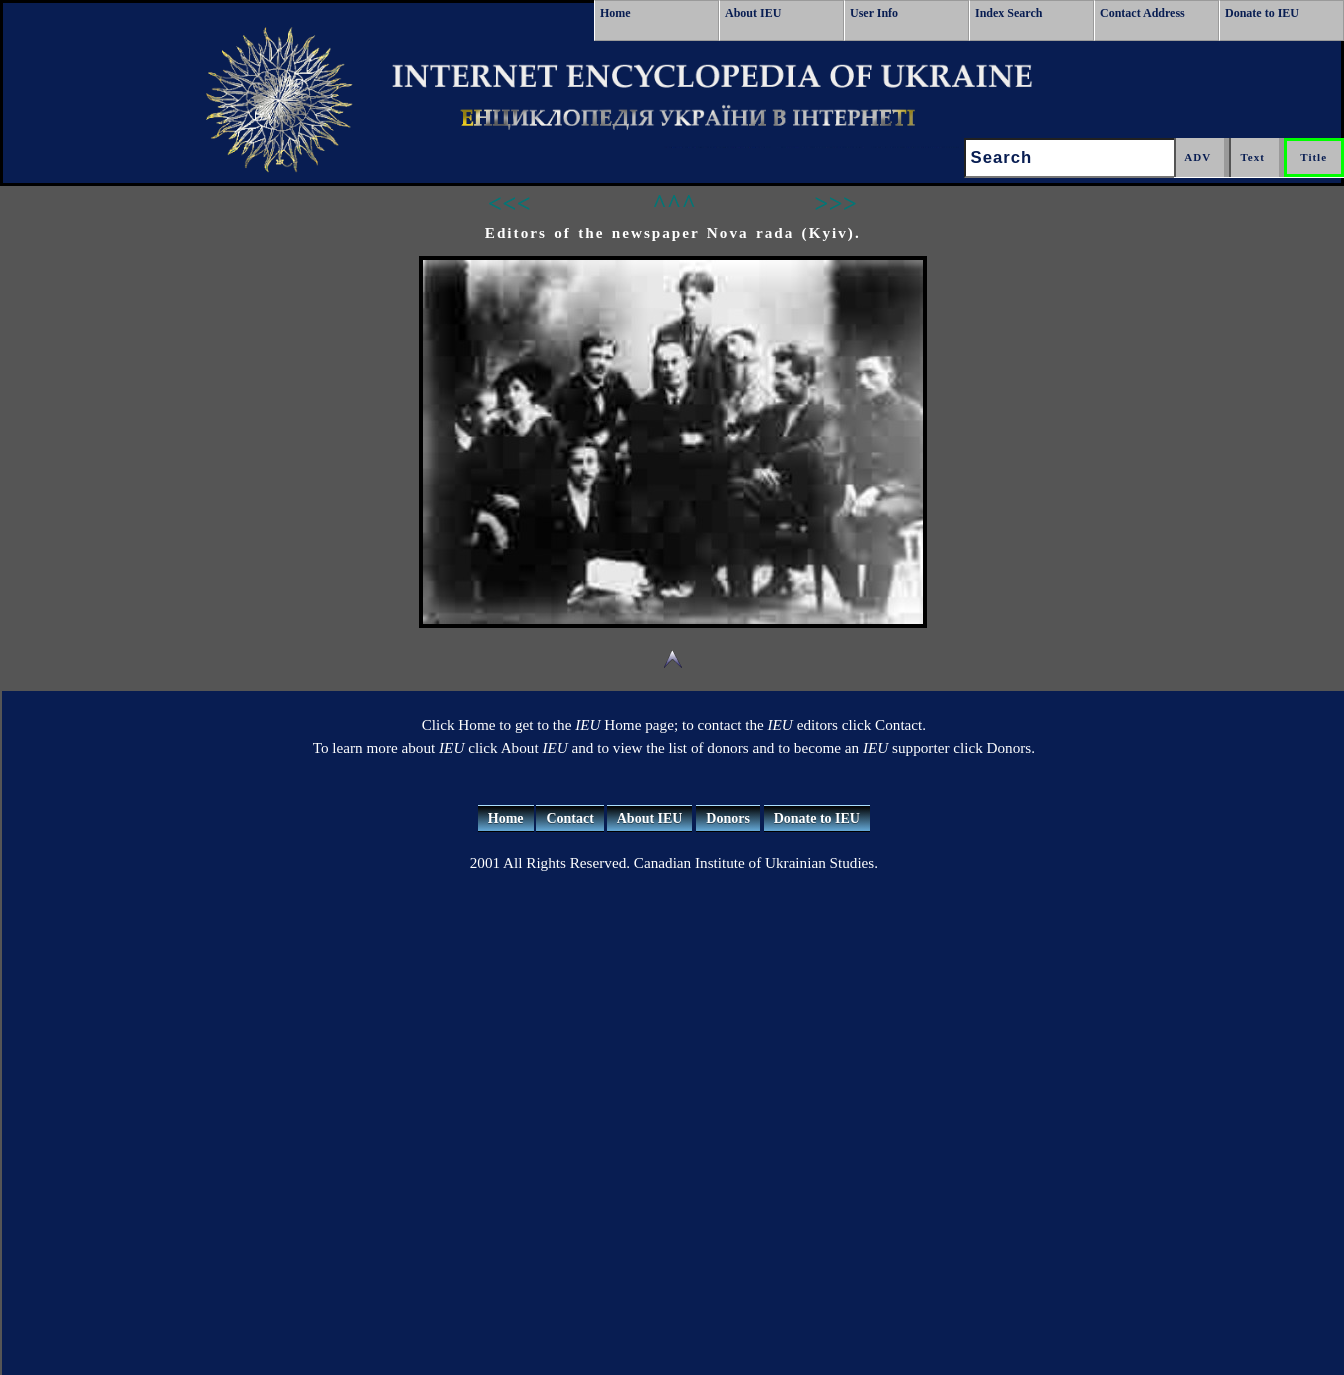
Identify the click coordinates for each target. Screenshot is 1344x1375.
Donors (728, 818)
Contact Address (1142, 13)
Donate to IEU (1262, 13)
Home (615, 13)
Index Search (1008, 13)
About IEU (753, 13)
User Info (874, 13)
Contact (569, 818)
